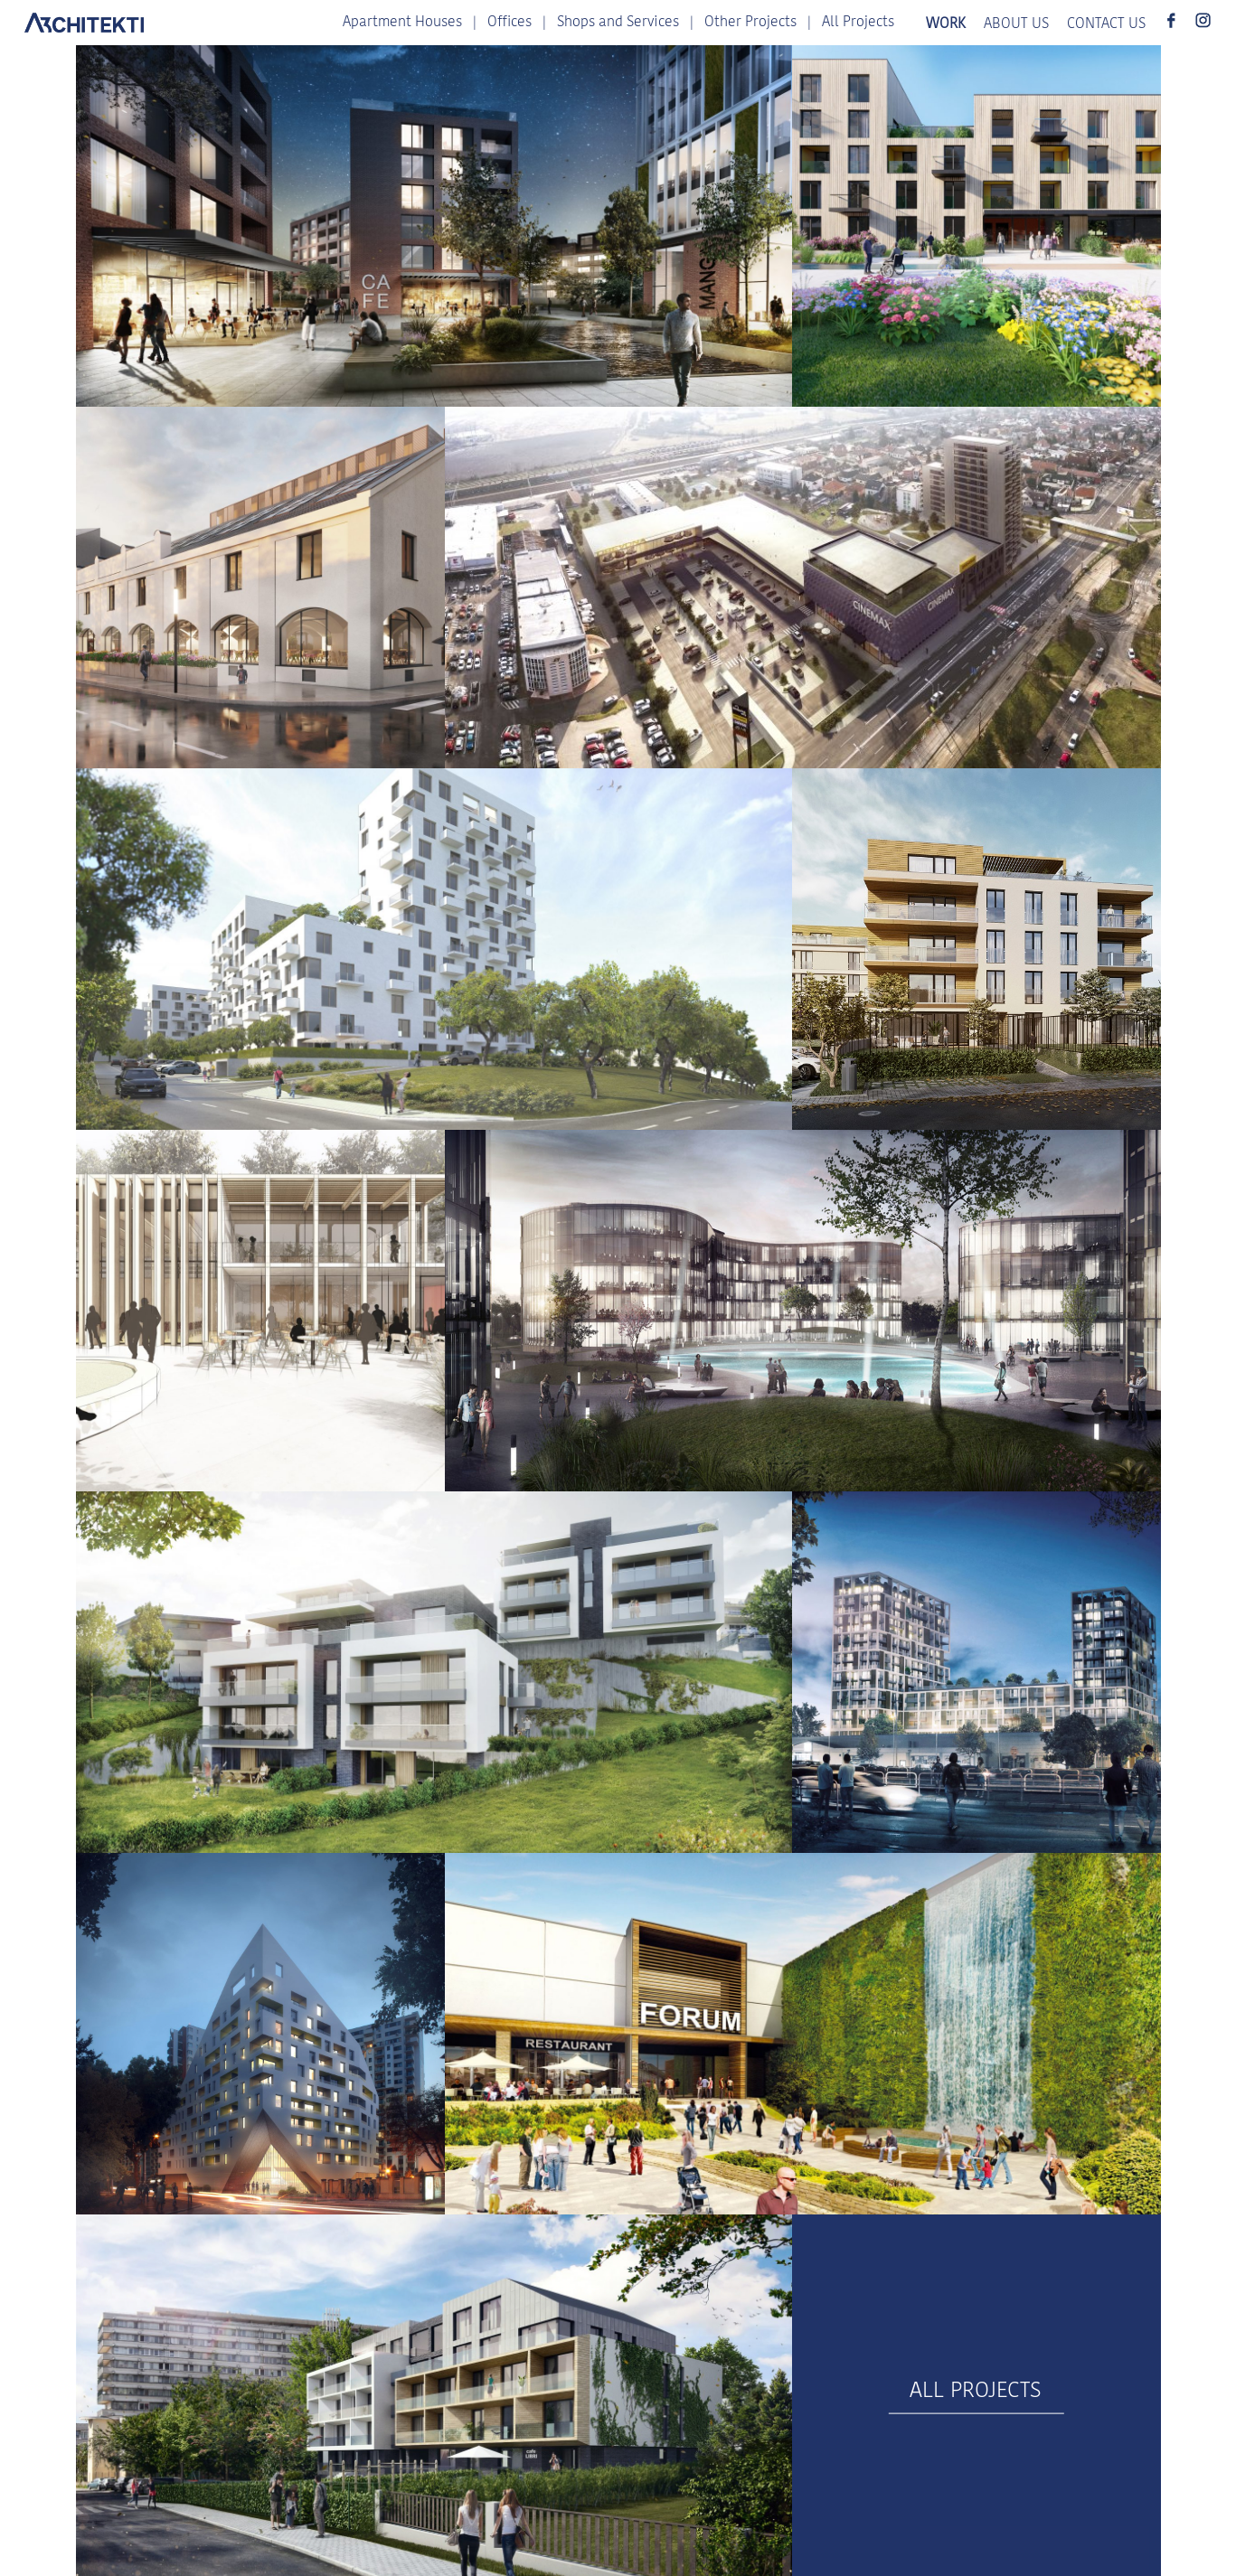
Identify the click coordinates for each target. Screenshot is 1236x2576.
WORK (946, 24)
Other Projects (750, 22)
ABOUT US (1016, 24)
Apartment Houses (402, 22)
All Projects (858, 22)
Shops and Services (618, 22)
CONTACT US (1106, 24)
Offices (509, 22)
